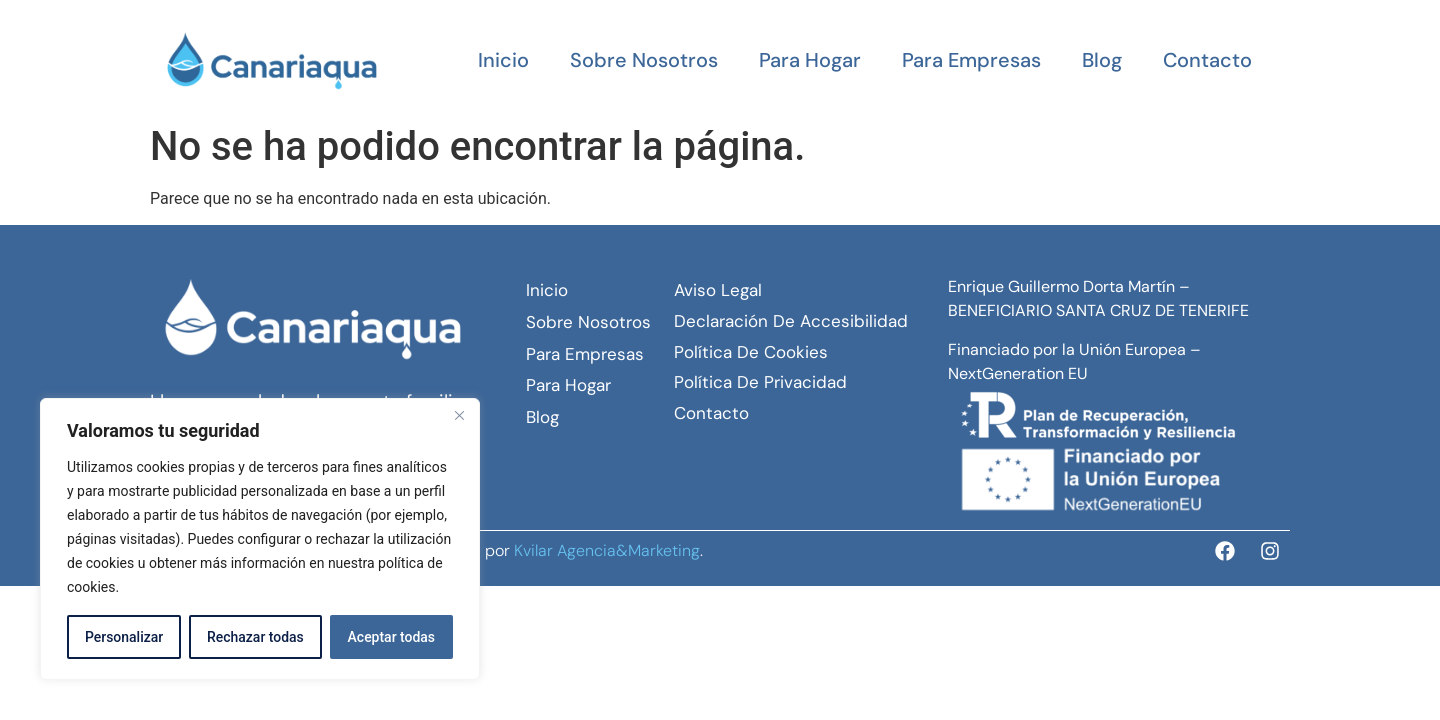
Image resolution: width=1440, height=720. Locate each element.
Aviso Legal (718, 290)
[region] (260, 539)
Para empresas (971, 60)
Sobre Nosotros (644, 60)
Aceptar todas (392, 637)
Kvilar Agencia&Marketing (607, 550)
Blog (1102, 60)
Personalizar (124, 637)
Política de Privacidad (760, 382)
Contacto (1207, 60)
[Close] (459, 415)
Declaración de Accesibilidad (791, 321)
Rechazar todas (255, 637)
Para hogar (810, 60)
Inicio (503, 60)
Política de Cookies (751, 352)
